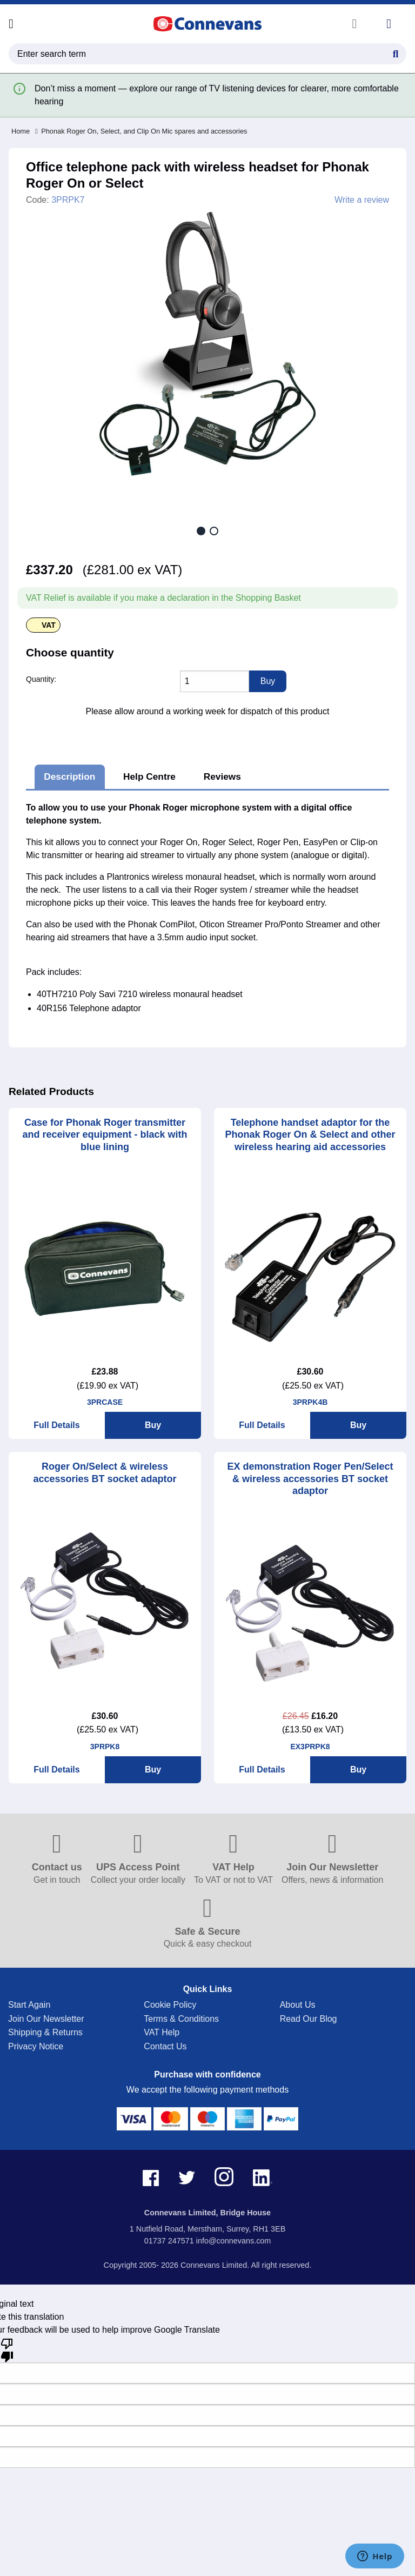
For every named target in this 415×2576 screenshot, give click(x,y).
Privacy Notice (35, 2046)
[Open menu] (11, 23)
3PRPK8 (104, 1746)
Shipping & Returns (45, 2032)
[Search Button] (395, 52)
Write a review (361, 200)
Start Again (29, 2004)
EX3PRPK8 (310, 1746)
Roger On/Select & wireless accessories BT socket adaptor (104, 1472)
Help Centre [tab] (149, 776)
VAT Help (161, 2032)
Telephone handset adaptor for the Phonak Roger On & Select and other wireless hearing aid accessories (310, 1134)
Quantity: (41, 679)
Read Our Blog (308, 2018)
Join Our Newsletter (46, 2018)
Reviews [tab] (222, 776)
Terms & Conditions (181, 2018)
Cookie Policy (170, 2004)
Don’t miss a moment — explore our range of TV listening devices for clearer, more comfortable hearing (217, 95)
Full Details (56, 1425)
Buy (153, 1425)
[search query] (207, 53)
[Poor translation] (7, 2349)
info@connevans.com (233, 2240)
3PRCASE (105, 1402)
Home (20, 131)
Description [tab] (69, 776)
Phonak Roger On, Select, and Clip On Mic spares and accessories (141, 131)
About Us (298, 2004)
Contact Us (165, 2046)
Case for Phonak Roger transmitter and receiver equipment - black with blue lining (104, 1134)
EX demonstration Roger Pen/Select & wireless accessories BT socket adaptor (310, 1478)
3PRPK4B (310, 1402)
